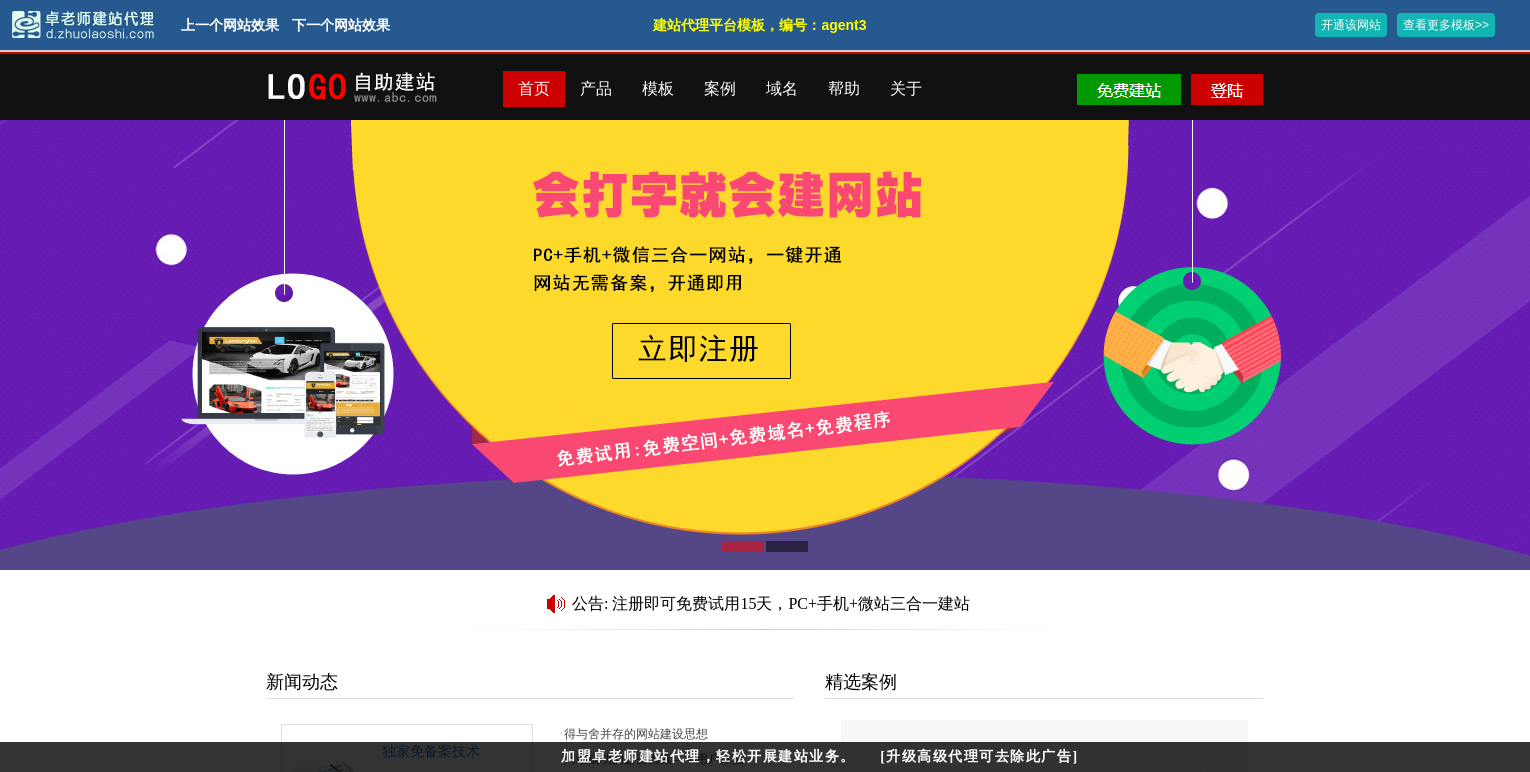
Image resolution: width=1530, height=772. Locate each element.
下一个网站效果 (341, 25)
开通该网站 (1351, 25)
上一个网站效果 (230, 25)
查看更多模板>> (1446, 25)
